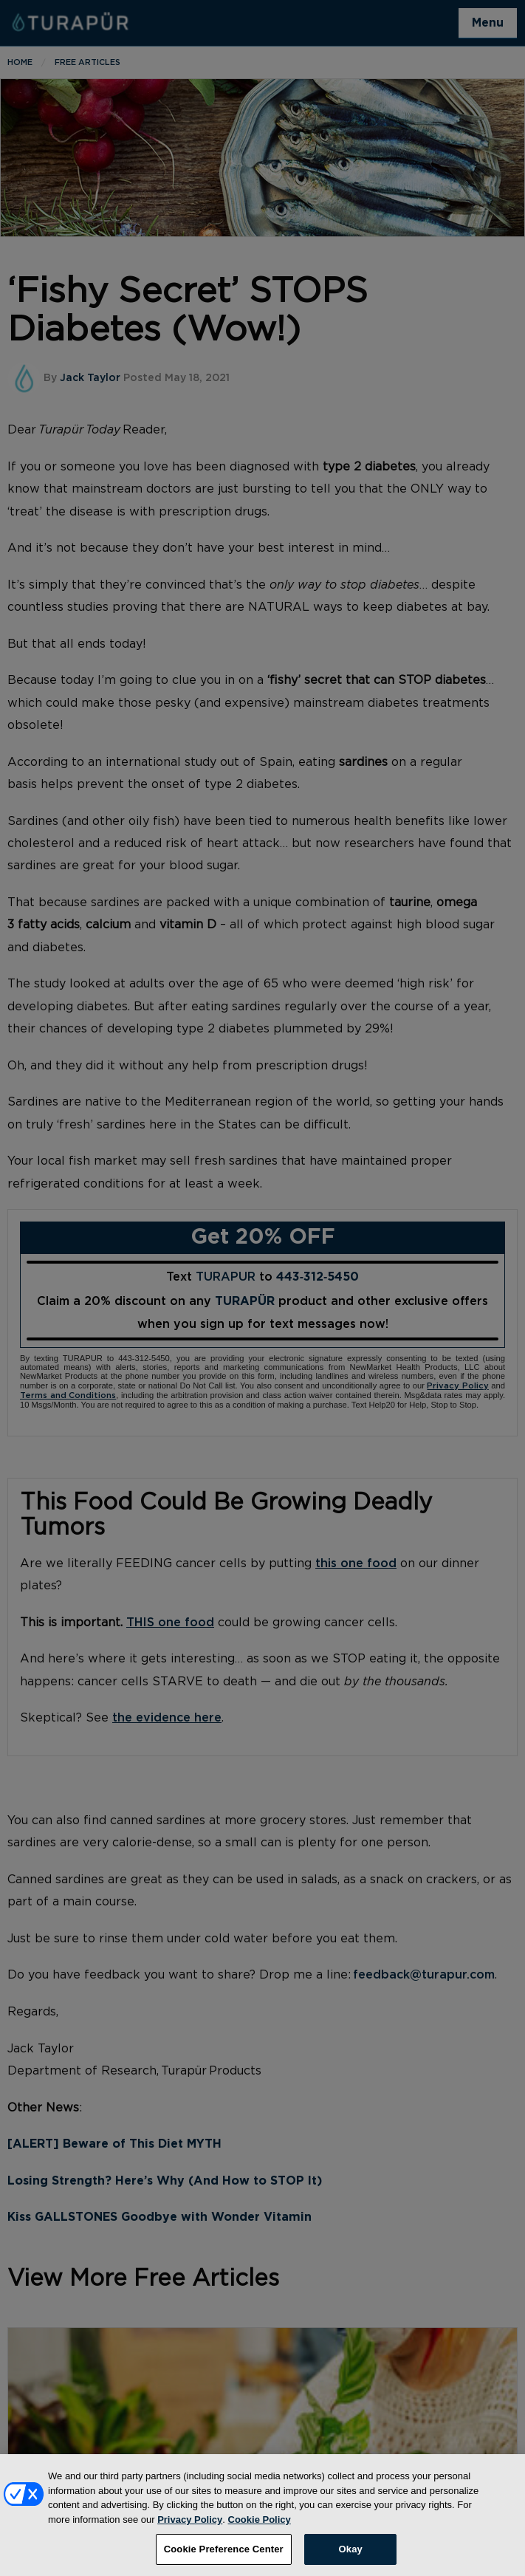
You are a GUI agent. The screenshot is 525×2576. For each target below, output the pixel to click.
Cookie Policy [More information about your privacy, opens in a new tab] (259, 2532)
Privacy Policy (189, 2532)
